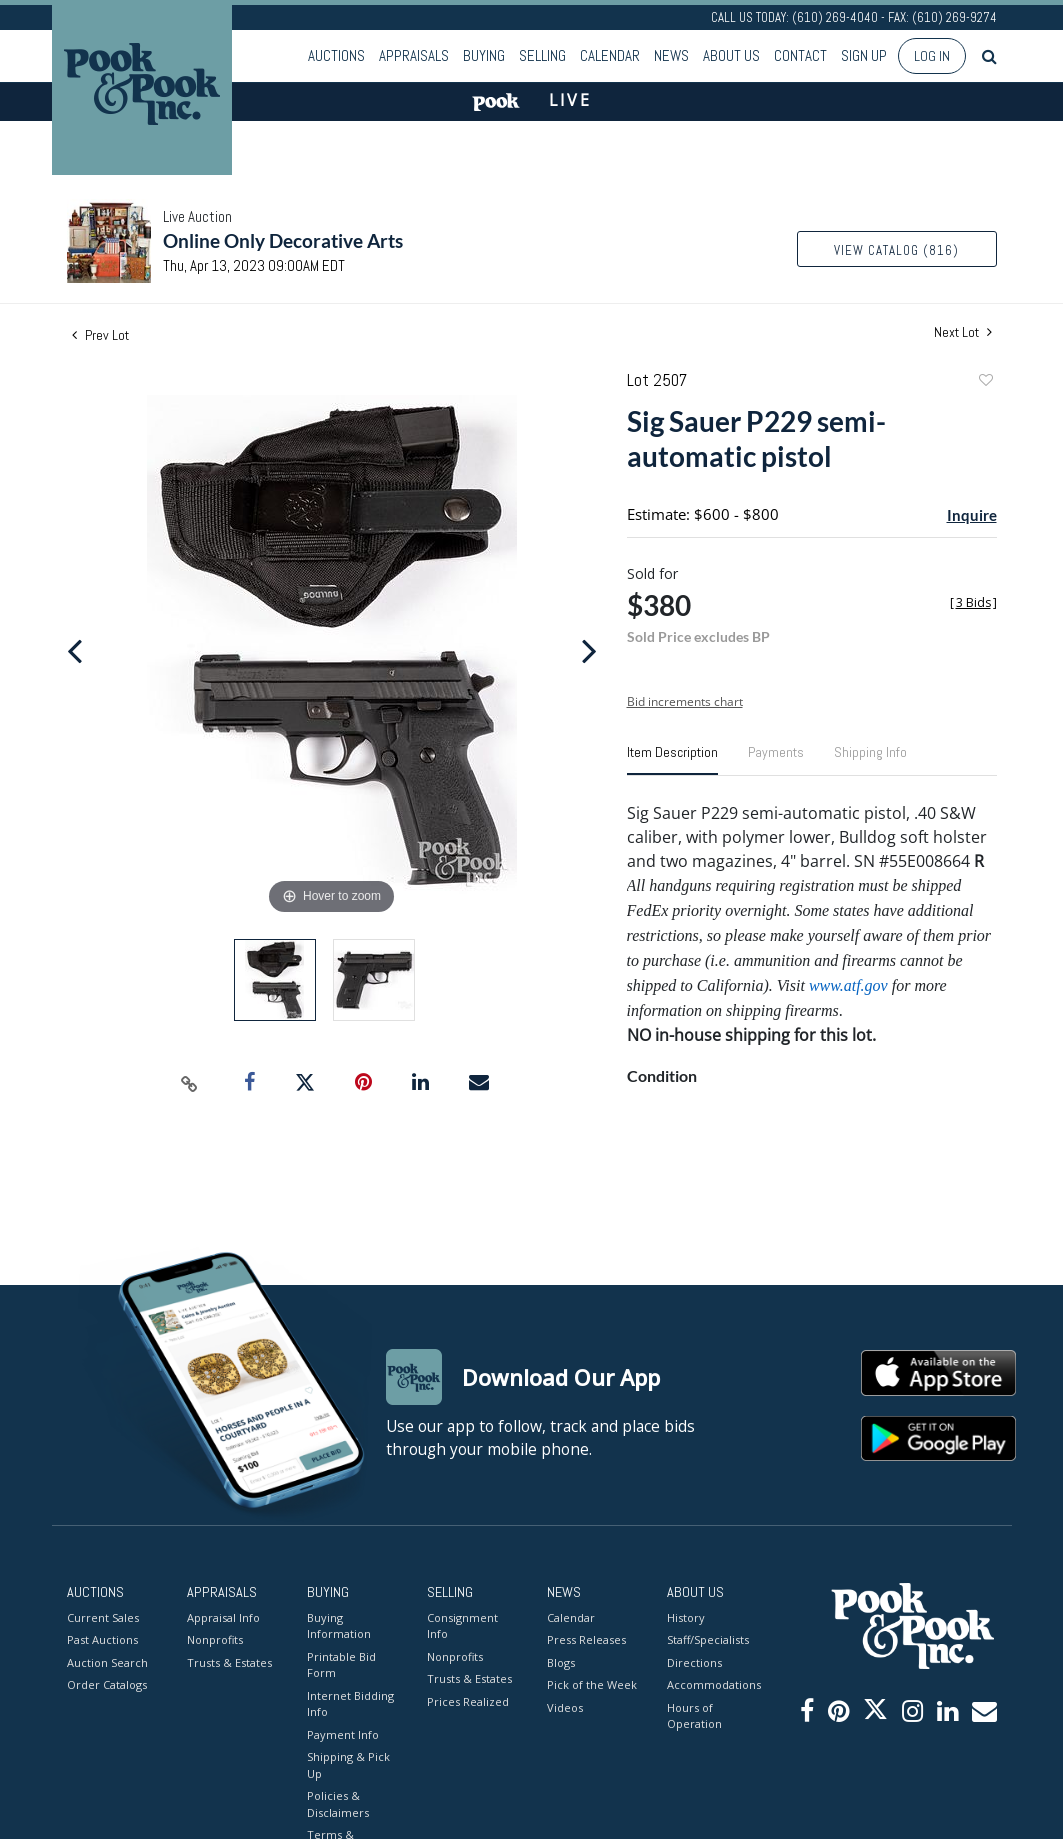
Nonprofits (215, 1639)
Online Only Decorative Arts (283, 240)
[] (973, 602)
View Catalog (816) (896, 250)
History (686, 1617)
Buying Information (339, 1626)
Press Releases (586, 1639)
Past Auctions (102, 1639)
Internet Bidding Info (350, 1704)
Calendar (610, 55)
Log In (932, 56)
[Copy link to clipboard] (189, 1083)
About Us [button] (731, 55)
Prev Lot (100, 335)
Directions (694, 1662)
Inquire (972, 515)
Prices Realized (468, 1701)
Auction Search (107, 1662)
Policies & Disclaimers (338, 1804)
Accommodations (712, 1684)
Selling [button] (542, 55)
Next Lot (963, 332)
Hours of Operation (694, 1716)
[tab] (672, 760)
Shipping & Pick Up (348, 1765)
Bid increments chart (685, 701)
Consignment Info (462, 1626)
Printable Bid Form (341, 1665)
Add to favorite (985, 382)
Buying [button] (484, 55)
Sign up (864, 55)
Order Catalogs (107, 1684)
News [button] (671, 55)
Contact (800, 55)
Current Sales (103, 1617)
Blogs (561, 1662)
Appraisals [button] (414, 55)
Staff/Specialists (708, 1639)
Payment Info (343, 1734)
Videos (565, 1707)
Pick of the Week (592, 1684)
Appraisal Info (223, 1617)
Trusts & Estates (229, 1662)
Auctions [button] (336, 55)
